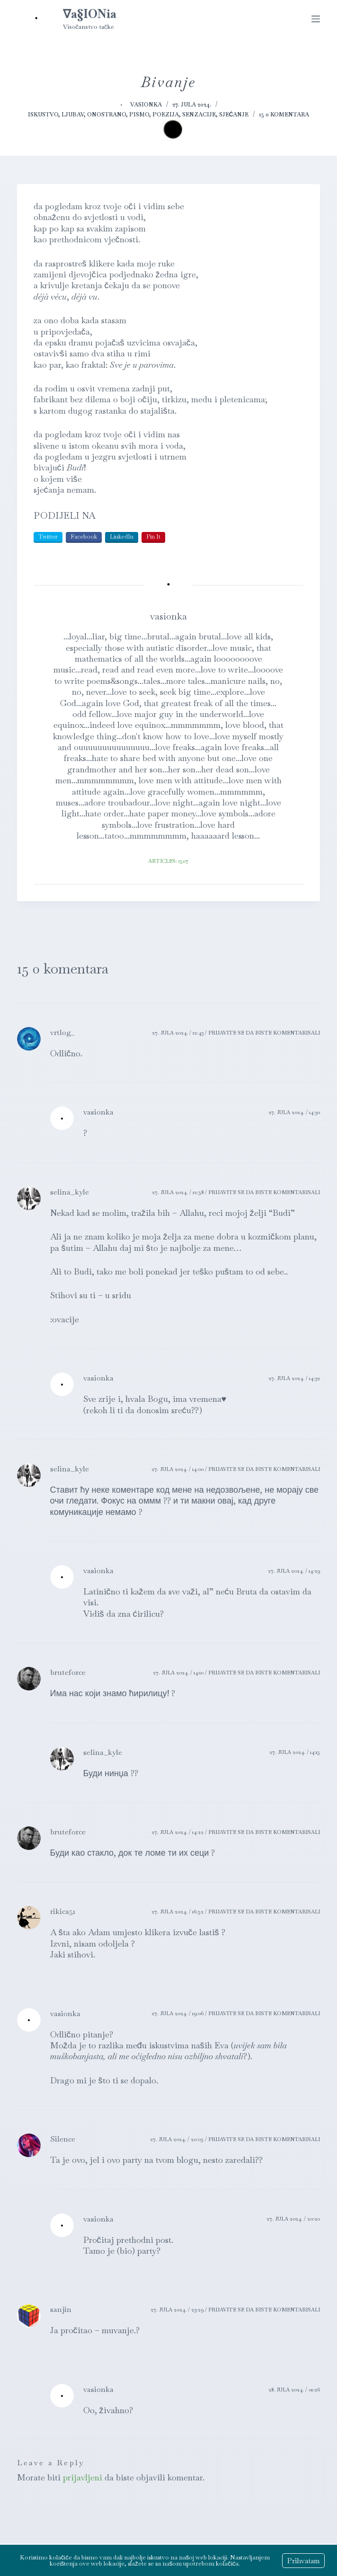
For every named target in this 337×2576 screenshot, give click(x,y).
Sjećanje (234, 114)
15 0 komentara (284, 114)
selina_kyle (69, 1192)
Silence (62, 2139)
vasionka (98, 1112)
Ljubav (73, 114)
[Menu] (315, 19)
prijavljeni (82, 2477)
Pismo (139, 114)
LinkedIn (121, 536)
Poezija (165, 114)
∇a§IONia (89, 13)
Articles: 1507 (168, 861)
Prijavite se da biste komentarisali (264, 1032)
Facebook (84, 536)
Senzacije (199, 114)
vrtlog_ (62, 1032)
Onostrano (106, 114)
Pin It (153, 536)
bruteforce (68, 1672)
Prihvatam (303, 2560)
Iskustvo (43, 114)
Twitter (48, 536)
